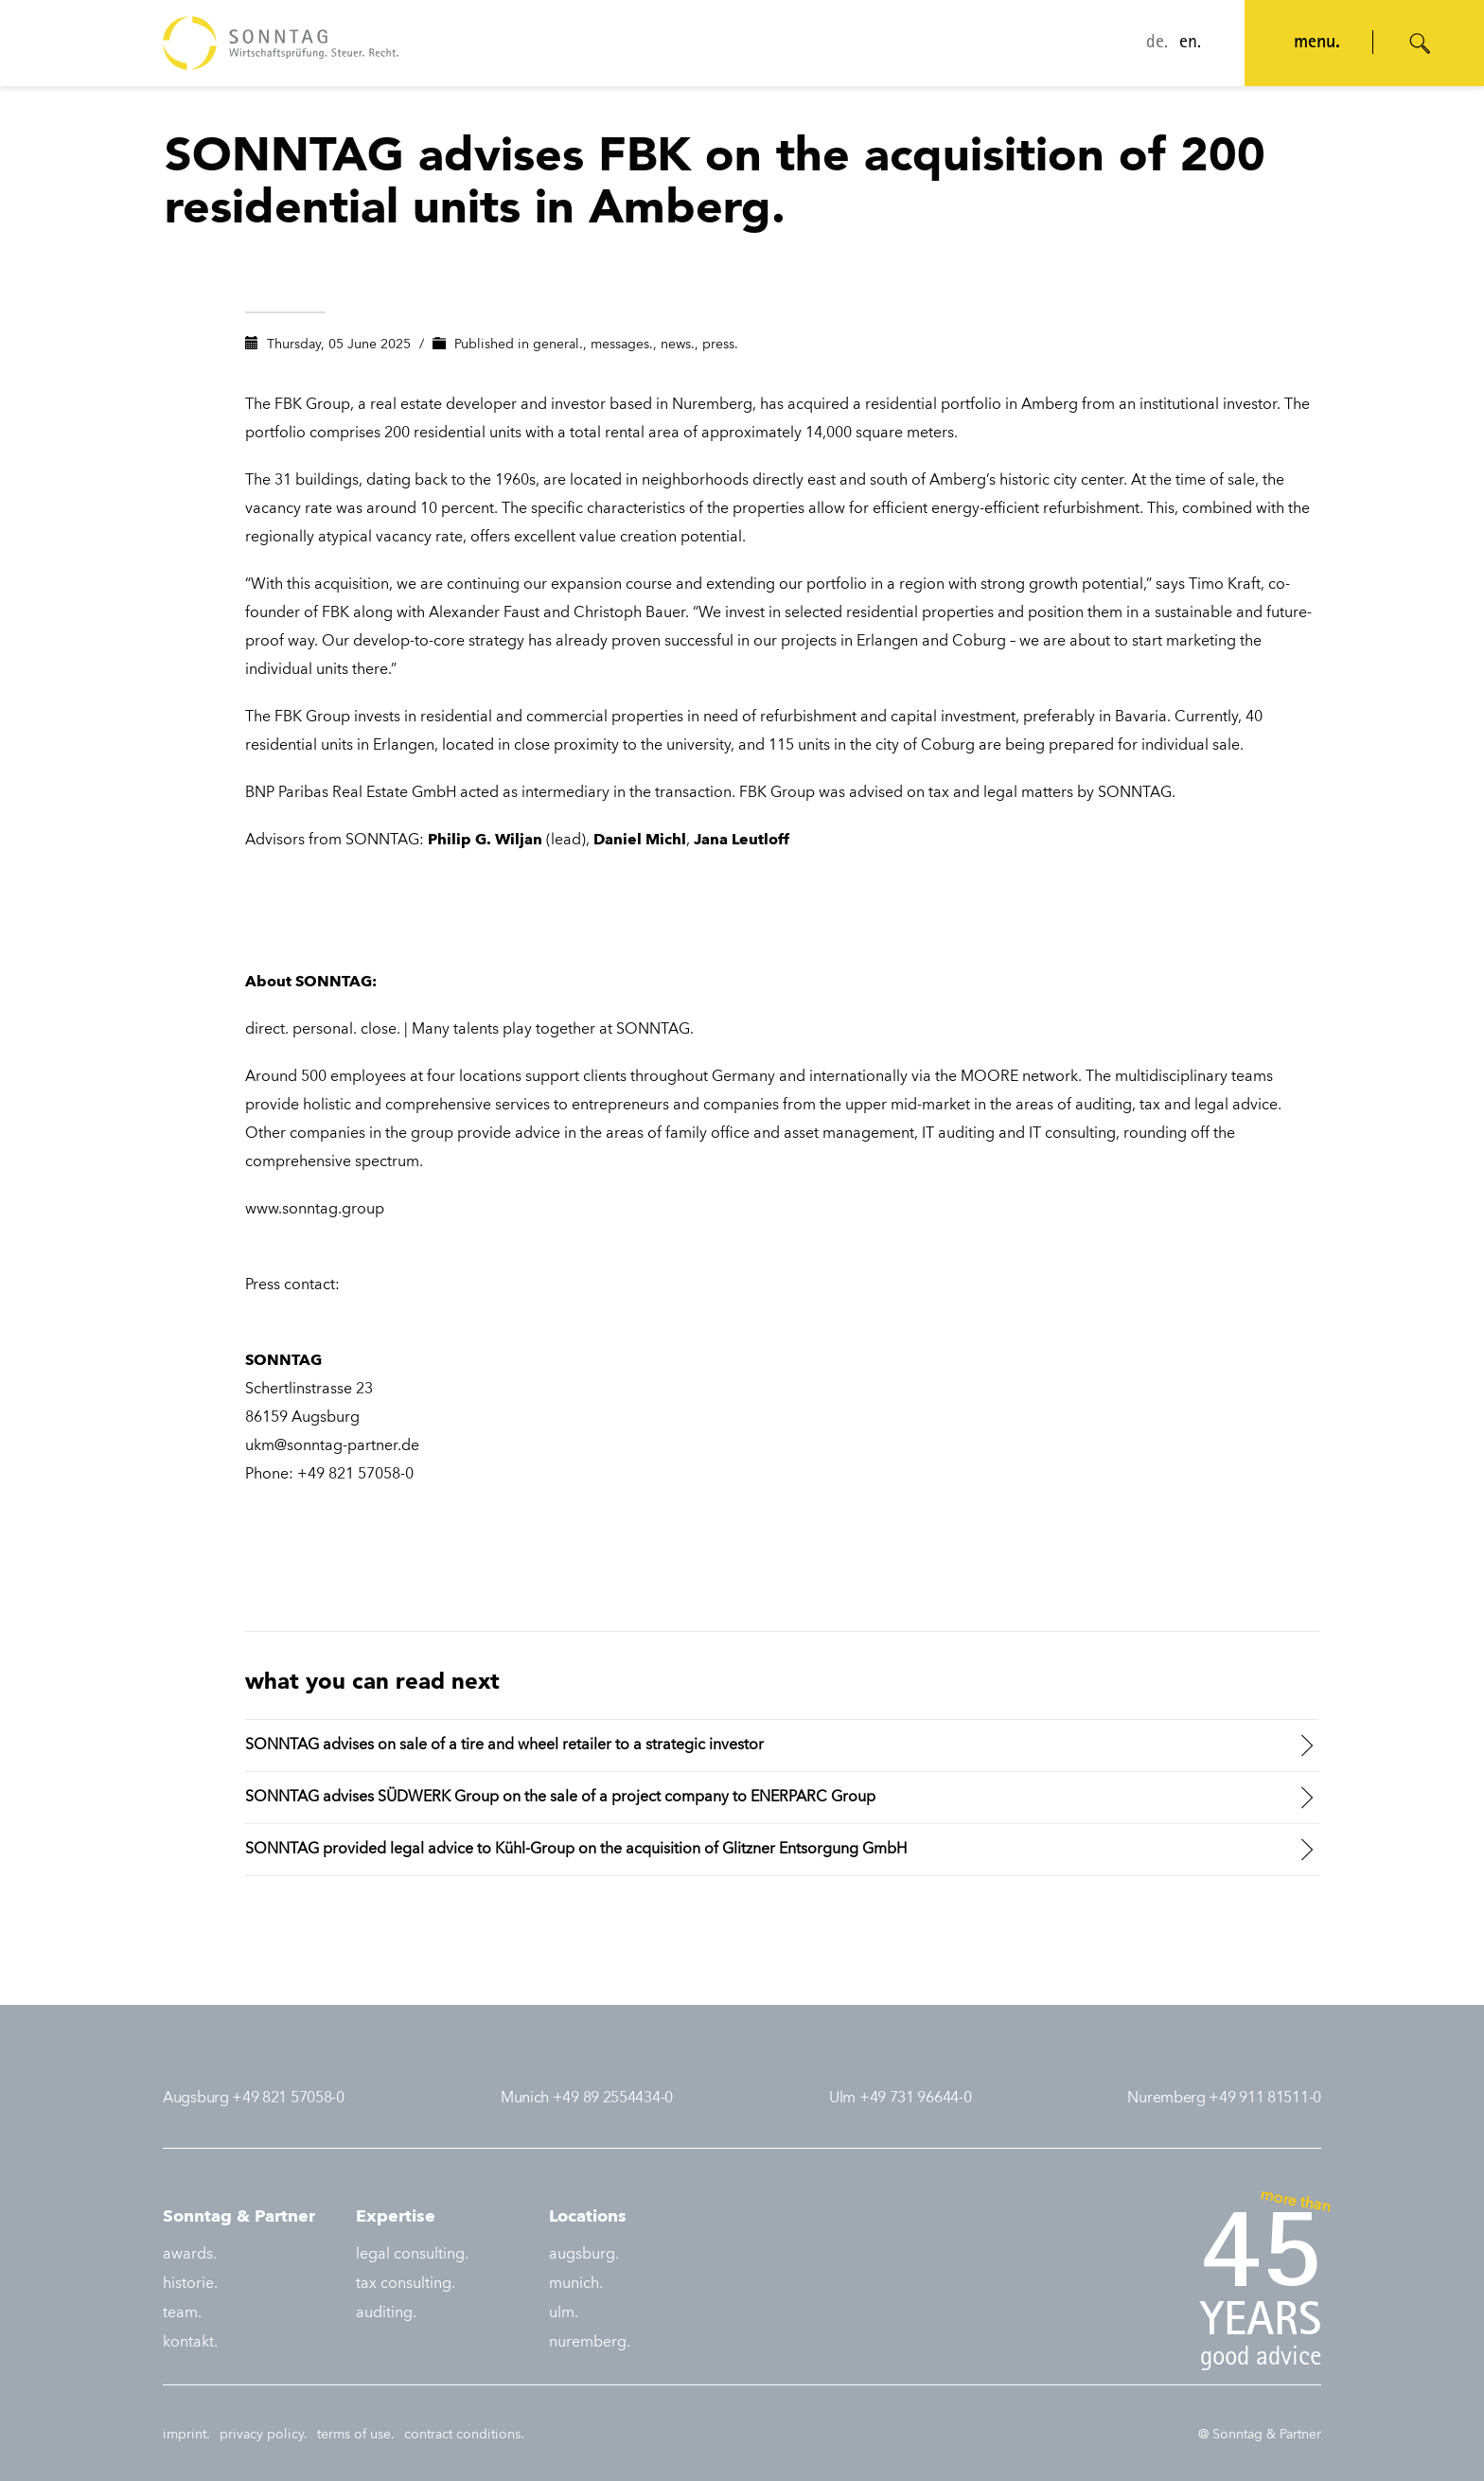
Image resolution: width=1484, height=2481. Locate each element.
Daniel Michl (639, 840)
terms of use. (356, 2434)
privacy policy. (264, 2434)
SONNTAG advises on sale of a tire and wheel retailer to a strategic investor (504, 1745)
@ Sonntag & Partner (1259, 2434)
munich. (576, 2284)
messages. (622, 344)
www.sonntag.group (314, 1209)
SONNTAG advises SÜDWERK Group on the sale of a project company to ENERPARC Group (560, 1797)
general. (558, 344)
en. (1190, 43)
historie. (190, 2284)
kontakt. (190, 2342)
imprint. (186, 2434)
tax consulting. (405, 2284)
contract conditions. (464, 2434)
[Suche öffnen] (1420, 43)
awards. (190, 2254)
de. (1157, 43)
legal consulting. (412, 2254)
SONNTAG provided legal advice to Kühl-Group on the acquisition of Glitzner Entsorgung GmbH (576, 1849)
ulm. (563, 2313)
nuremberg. (589, 2342)
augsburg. (584, 2254)
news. (678, 344)
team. (182, 2313)
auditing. (386, 2313)
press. (720, 344)
